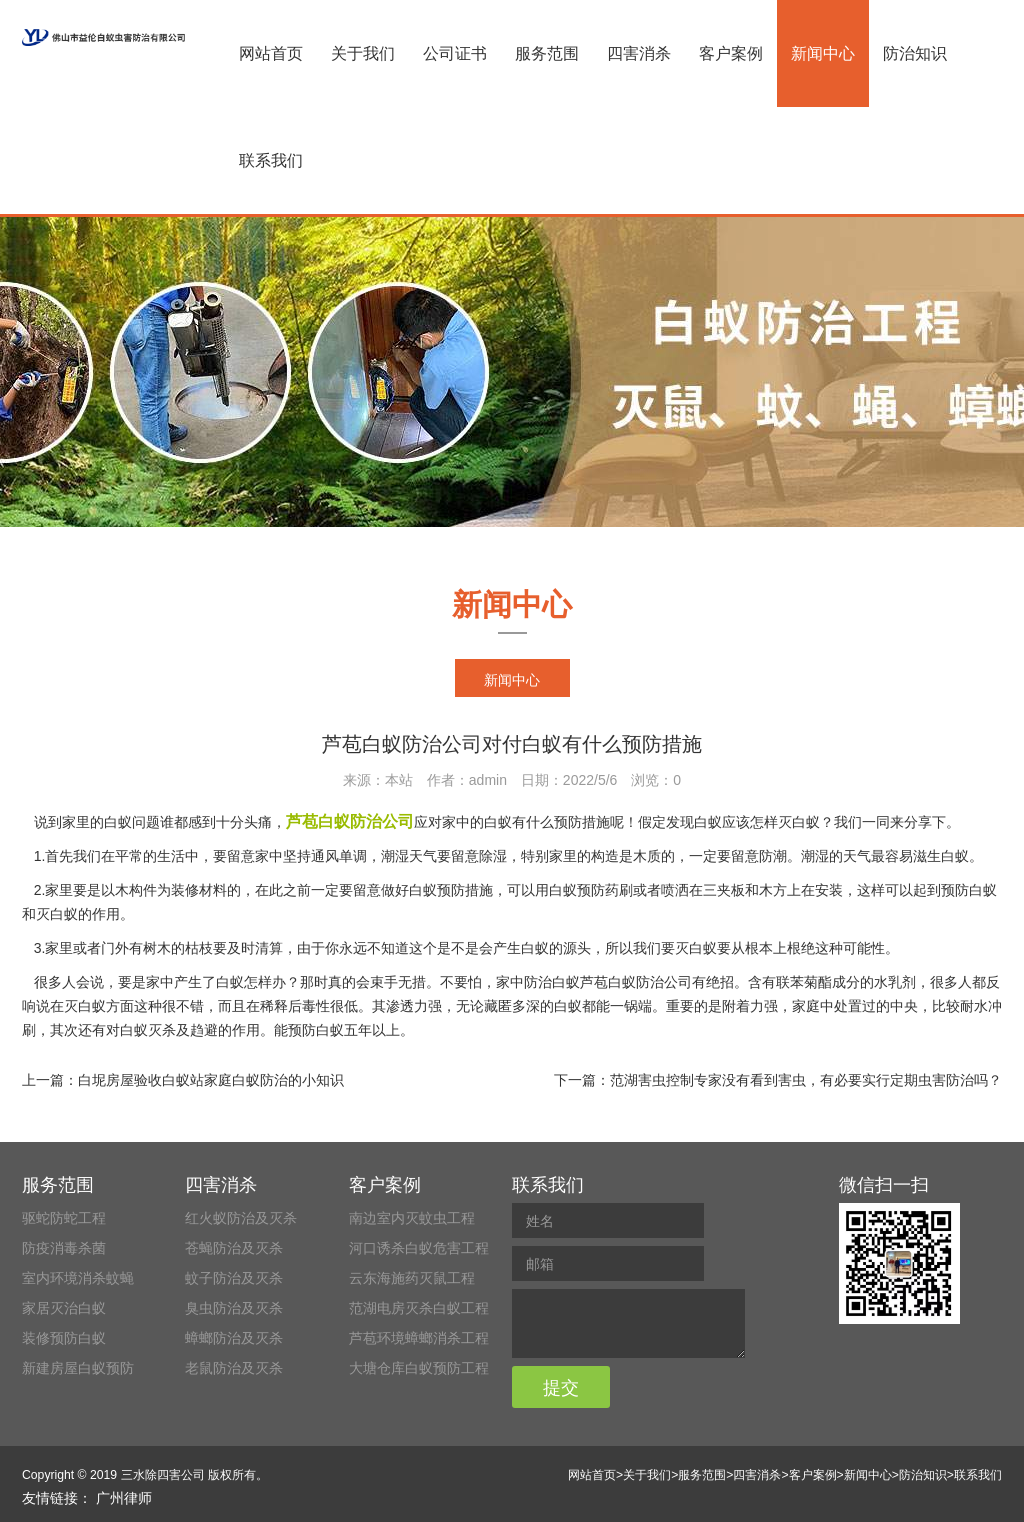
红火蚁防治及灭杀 (241, 1218)
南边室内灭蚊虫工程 (412, 1218)
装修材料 (199, 890)
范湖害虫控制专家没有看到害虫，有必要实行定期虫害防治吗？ (806, 1080)
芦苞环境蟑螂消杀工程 (419, 1338)
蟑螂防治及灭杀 (234, 1338)
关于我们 (363, 53)
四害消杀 (639, 53)
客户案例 (731, 53)
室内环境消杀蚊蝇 (78, 1278)
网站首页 (271, 53)
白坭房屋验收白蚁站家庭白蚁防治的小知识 (211, 1080)
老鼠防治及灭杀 (234, 1368)
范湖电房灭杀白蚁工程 (419, 1308)
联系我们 (271, 160)
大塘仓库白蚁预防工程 (419, 1368)
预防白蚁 (316, 1030)
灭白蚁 (85, 1006)
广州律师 (124, 1498)
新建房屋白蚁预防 (78, 1368)
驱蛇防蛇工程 (64, 1218)
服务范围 (547, 53)
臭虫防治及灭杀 (234, 1308)
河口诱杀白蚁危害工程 (419, 1248)
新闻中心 (823, 53)
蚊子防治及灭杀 (234, 1278)
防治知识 (915, 53)
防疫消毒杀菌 (64, 1248)
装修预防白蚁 (64, 1338)
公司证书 (455, 53)
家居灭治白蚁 (64, 1308)
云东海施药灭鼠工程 (412, 1278)
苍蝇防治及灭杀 (234, 1248)
